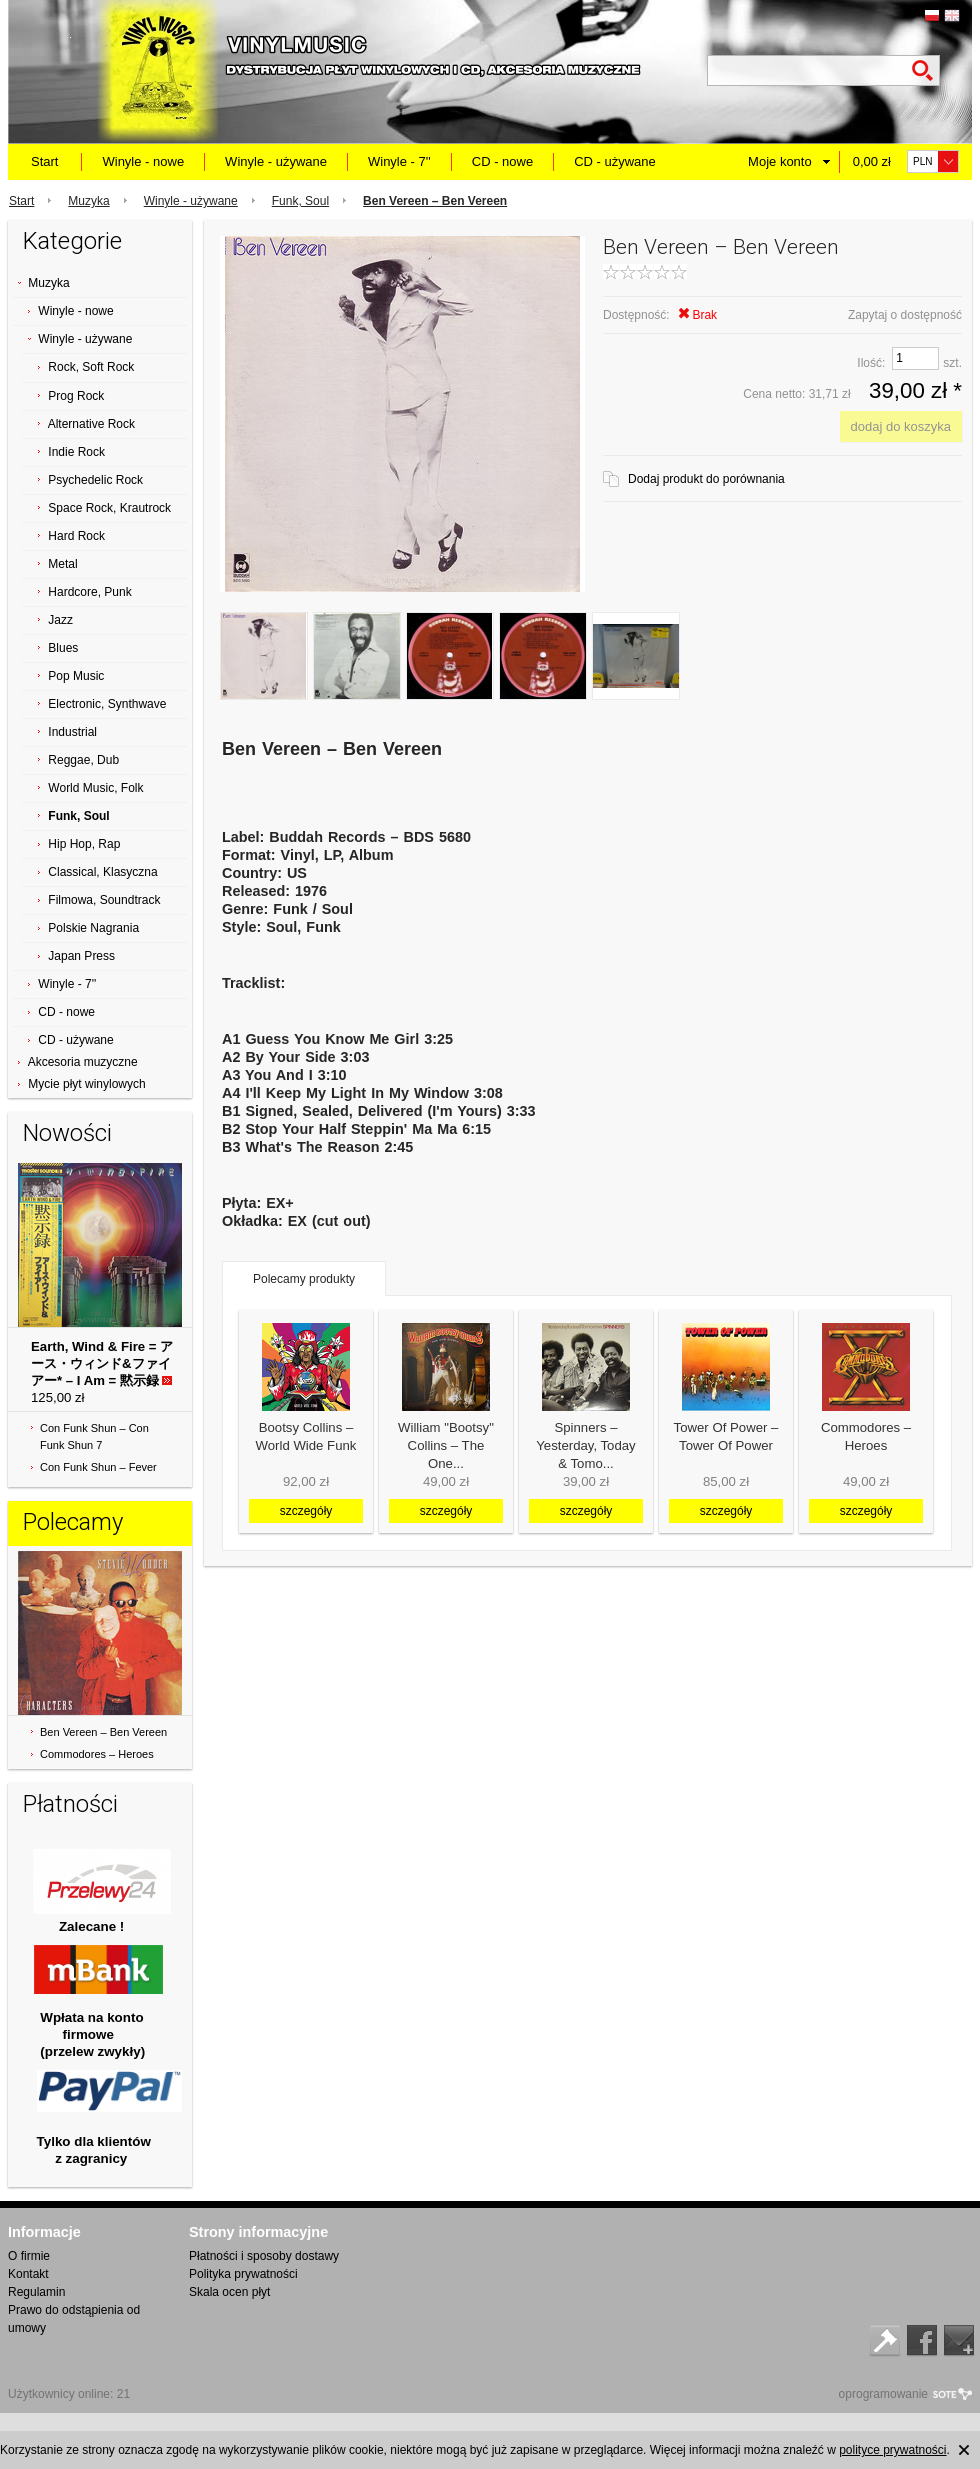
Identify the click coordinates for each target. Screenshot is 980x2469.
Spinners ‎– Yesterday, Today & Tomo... (585, 1445)
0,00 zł (872, 161)
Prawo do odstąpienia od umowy (74, 2319)
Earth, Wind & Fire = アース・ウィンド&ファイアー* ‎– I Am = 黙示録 (102, 1363)
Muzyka (88, 201)
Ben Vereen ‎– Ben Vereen (103, 1732)
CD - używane (615, 161)
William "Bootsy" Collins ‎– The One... (446, 1445)
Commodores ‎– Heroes (97, 1754)
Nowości (67, 1133)
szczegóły (306, 1511)
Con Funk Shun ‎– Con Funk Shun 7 (94, 1436)
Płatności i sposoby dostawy (264, 2256)
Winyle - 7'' (399, 161)
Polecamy (73, 1522)
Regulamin (36, 2292)
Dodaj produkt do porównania (706, 479)
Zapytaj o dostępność (905, 315)
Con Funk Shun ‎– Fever (98, 1467)
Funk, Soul (300, 201)
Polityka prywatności (243, 2274)
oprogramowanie (883, 2394)
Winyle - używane (276, 161)
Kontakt (28, 2274)
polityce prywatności (892, 2450)
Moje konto (780, 161)
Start (44, 161)
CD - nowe (502, 161)
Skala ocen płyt (229, 2292)
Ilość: (871, 363)
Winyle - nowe (143, 161)
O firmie (29, 2256)
